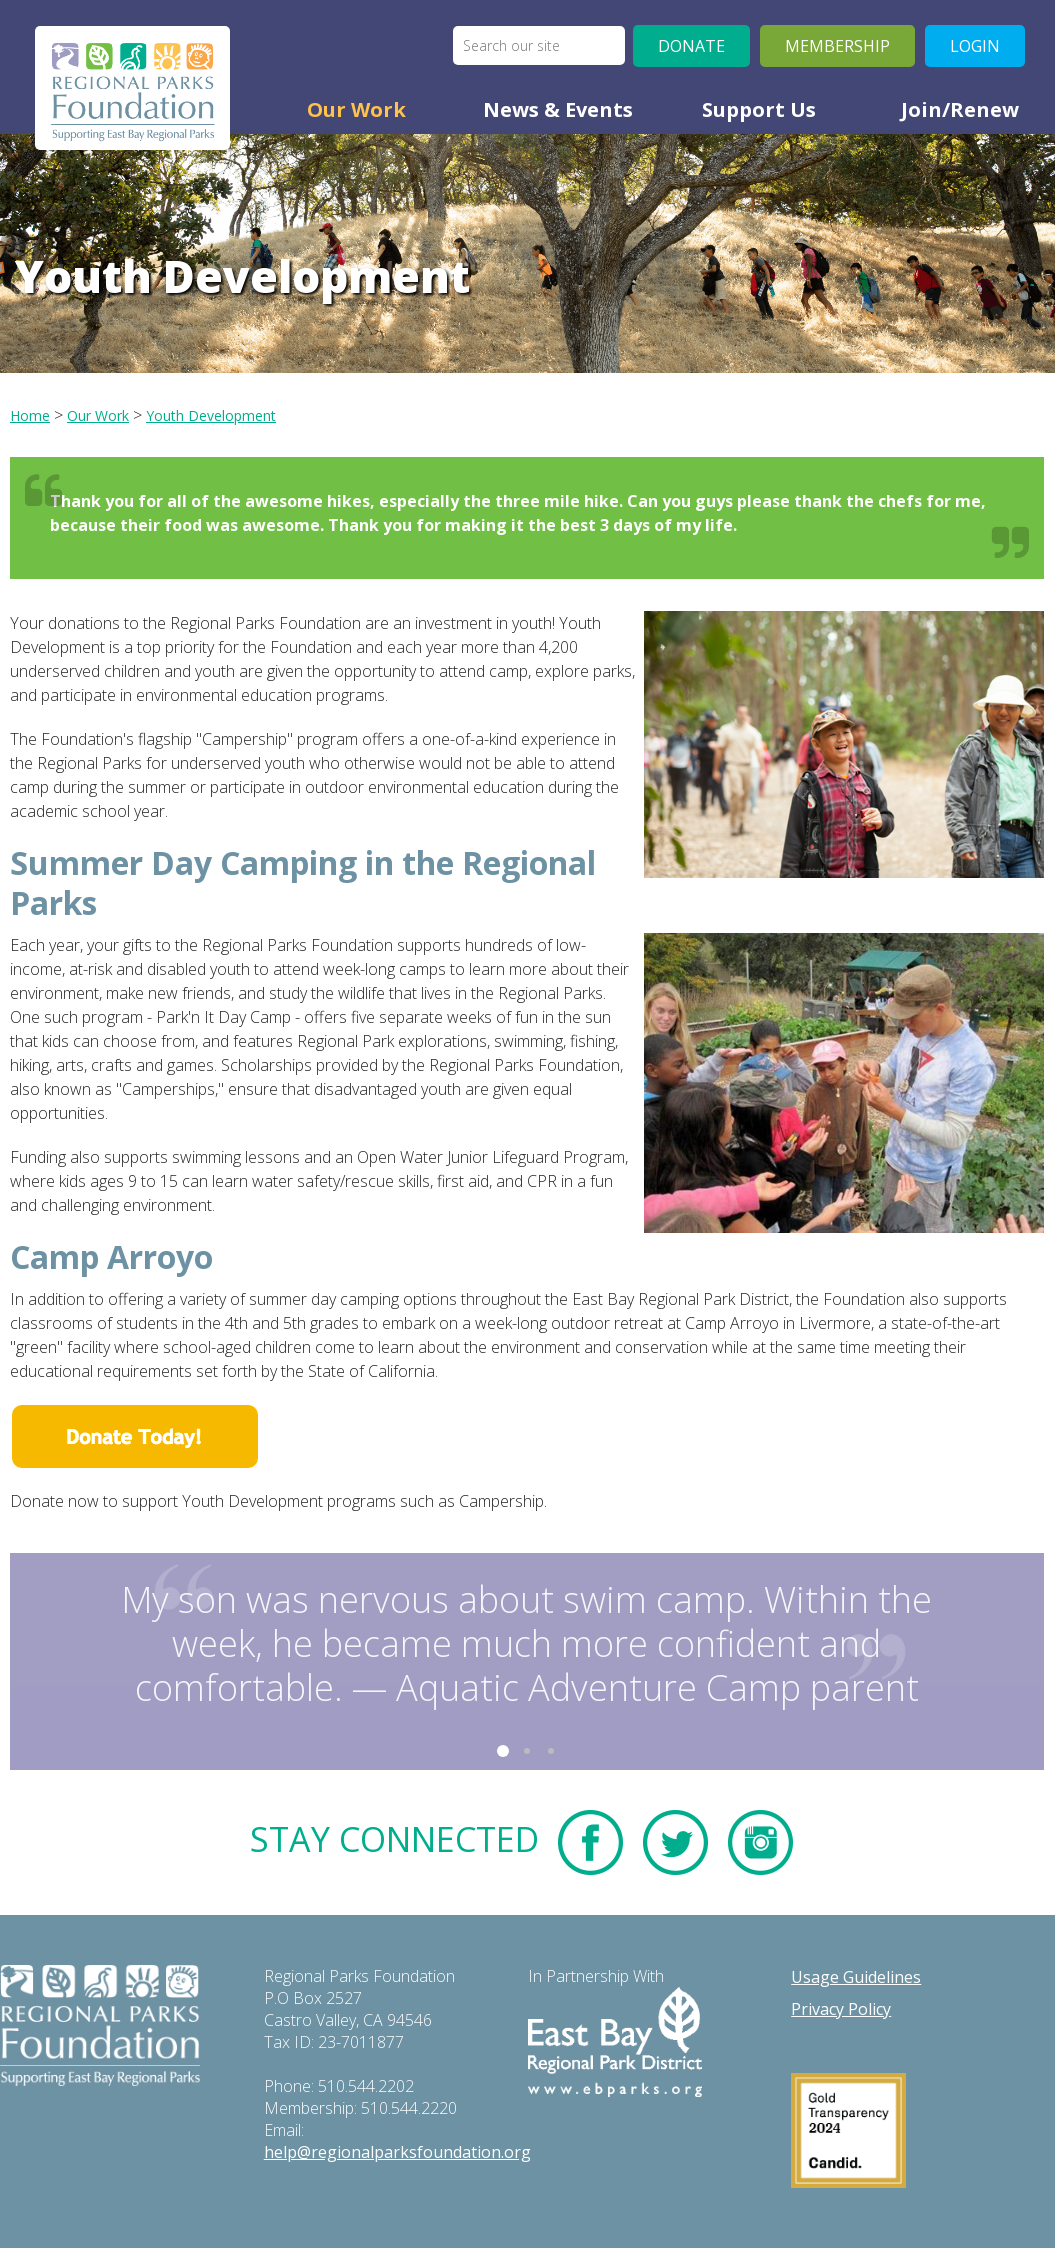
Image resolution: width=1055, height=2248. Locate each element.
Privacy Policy (841, 2009)
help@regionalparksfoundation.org (397, 2152)
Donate (691, 46)
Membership (837, 46)
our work (98, 415)
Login (975, 46)
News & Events (558, 109)
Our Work (356, 109)
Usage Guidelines (856, 1977)
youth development (211, 415)
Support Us (759, 109)
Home (30, 415)
